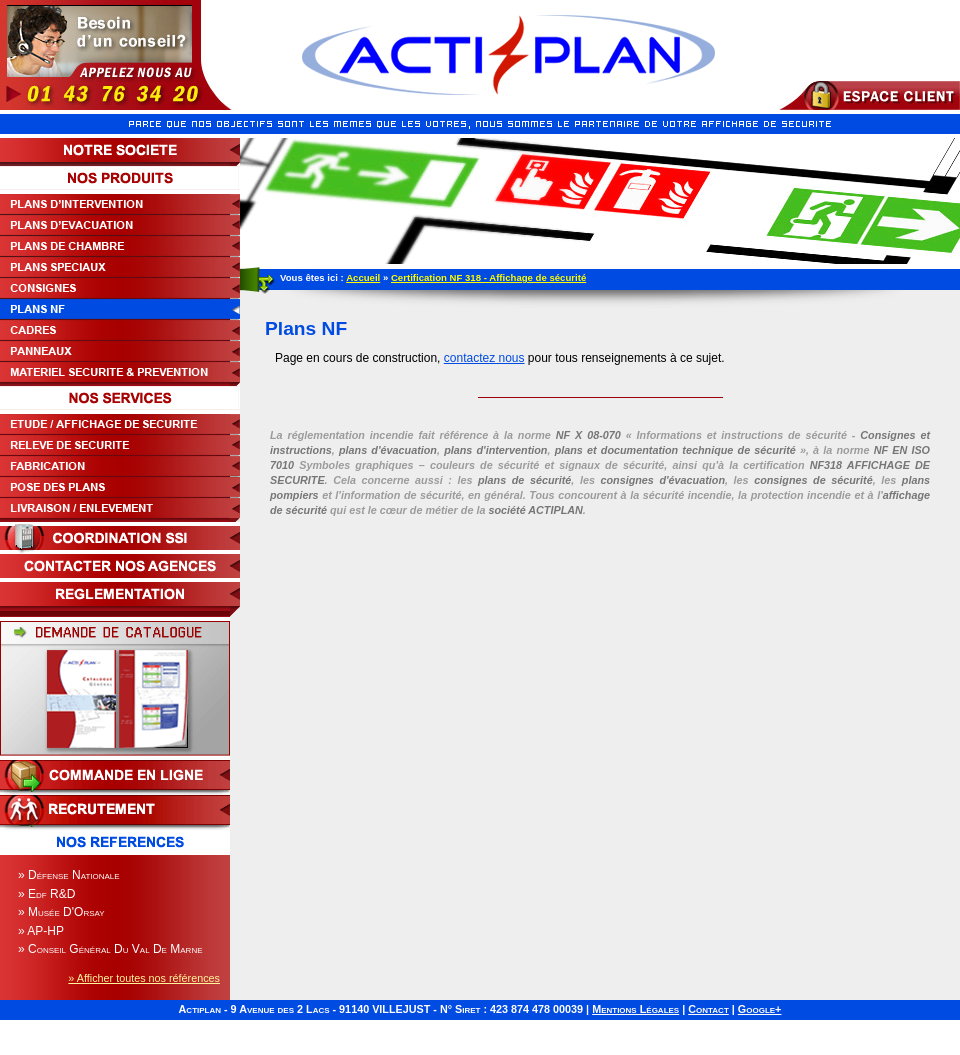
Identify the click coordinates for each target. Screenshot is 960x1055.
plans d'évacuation (388, 450)
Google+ (760, 1009)
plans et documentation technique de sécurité (675, 450)
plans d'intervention (495, 450)
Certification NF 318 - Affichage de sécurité (488, 277)
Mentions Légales (635, 1009)
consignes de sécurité (813, 480)
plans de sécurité (524, 480)
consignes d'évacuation (662, 480)
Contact (708, 1009)
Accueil (363, 277)
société (535, 510)
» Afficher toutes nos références (144, 978)
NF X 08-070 (588, 435)
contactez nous (484, 358)
